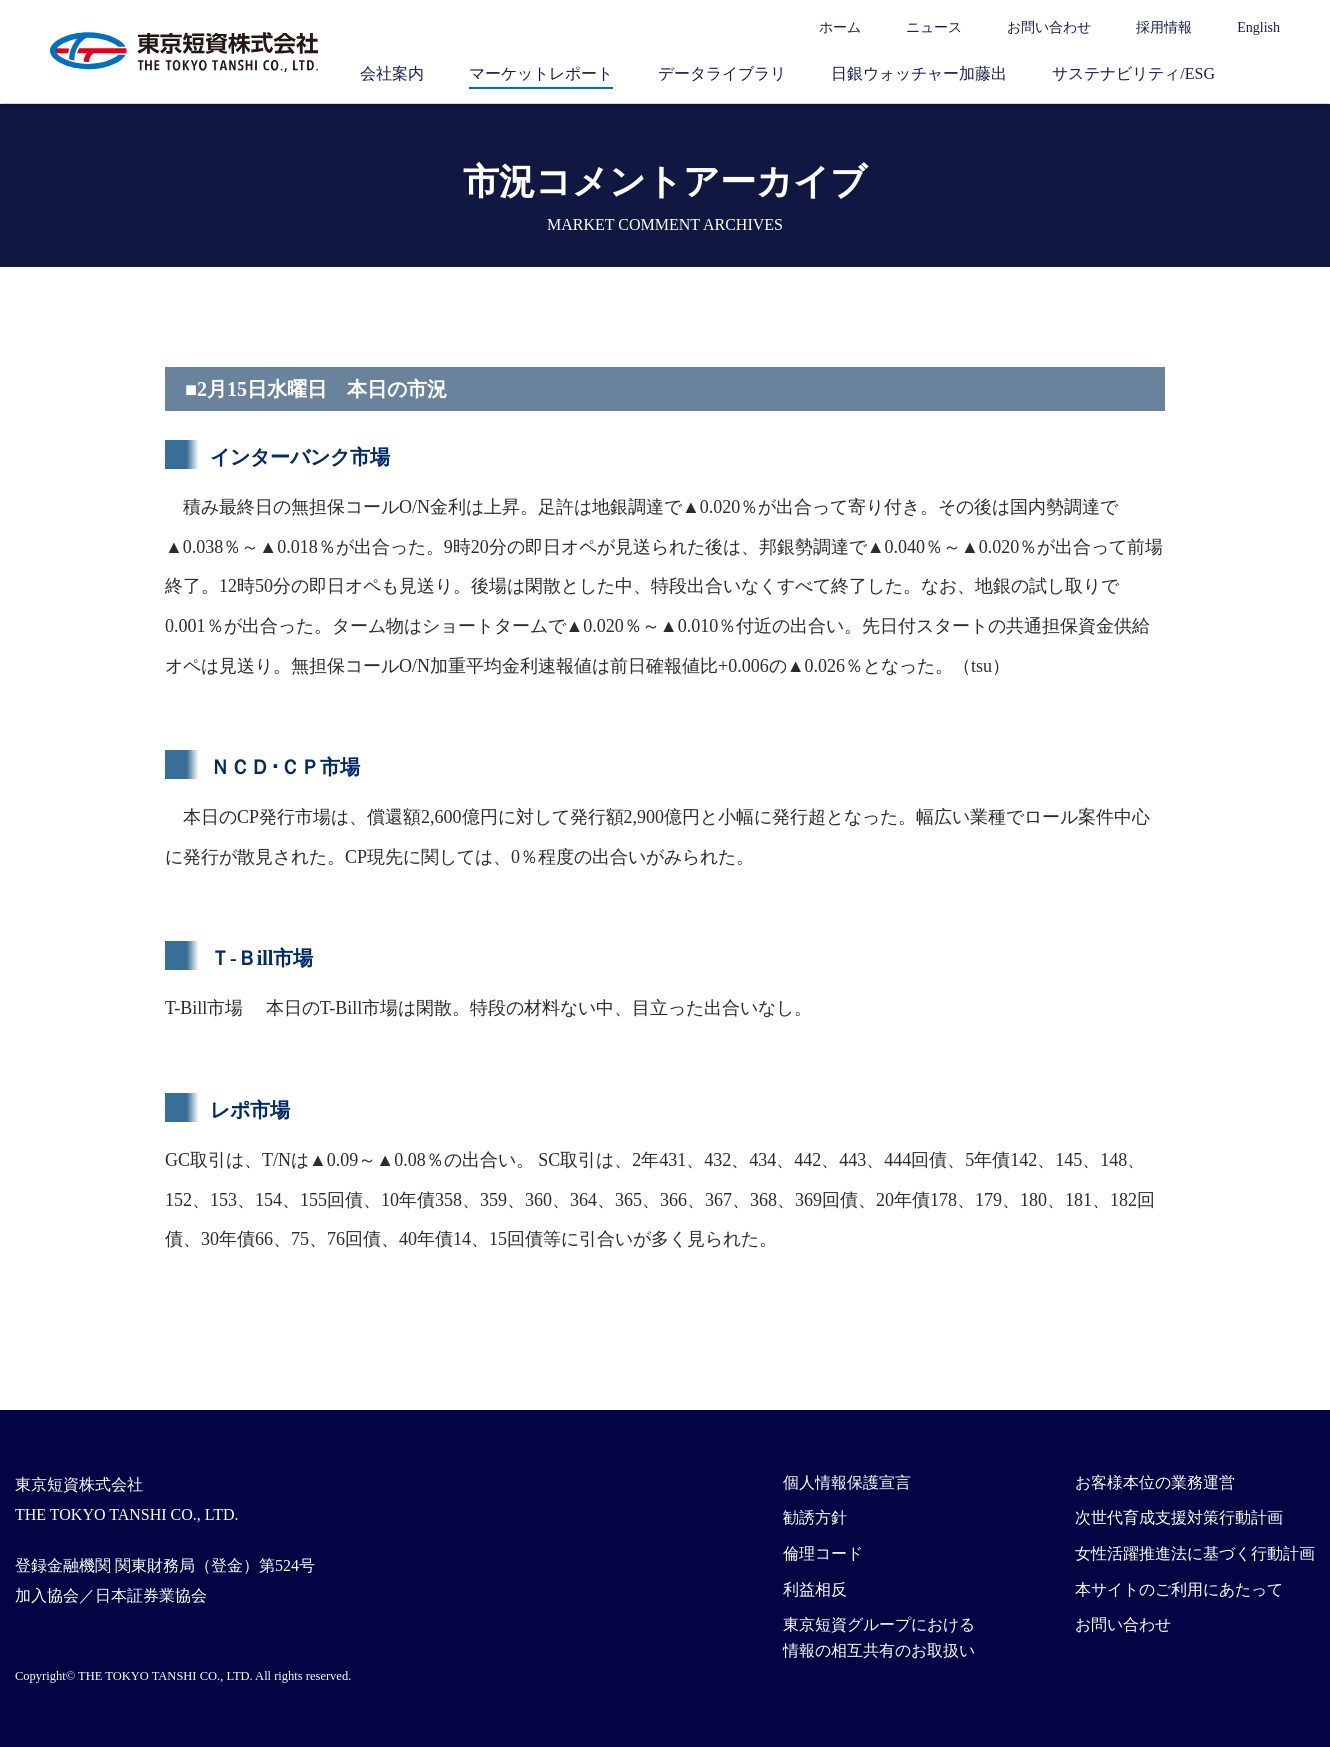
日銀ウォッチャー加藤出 (919, 73)
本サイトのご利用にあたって (1179, 1589)
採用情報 (1164, 27)
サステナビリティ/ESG (1133, 73)
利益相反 (815, 1589)
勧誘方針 (815, 1517)
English (1258, 27)
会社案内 (392, 73)
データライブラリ (722, 73)
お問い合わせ (1049, 27)
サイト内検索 (1270, 73)
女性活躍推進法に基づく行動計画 (1195, 1553)
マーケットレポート (541, 73)
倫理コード (823, 1553)
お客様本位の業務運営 (1155, 1482)
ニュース (934, 27)
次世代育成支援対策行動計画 (1179, 1517)
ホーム (840, 27)
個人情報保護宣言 (847, 1482)
